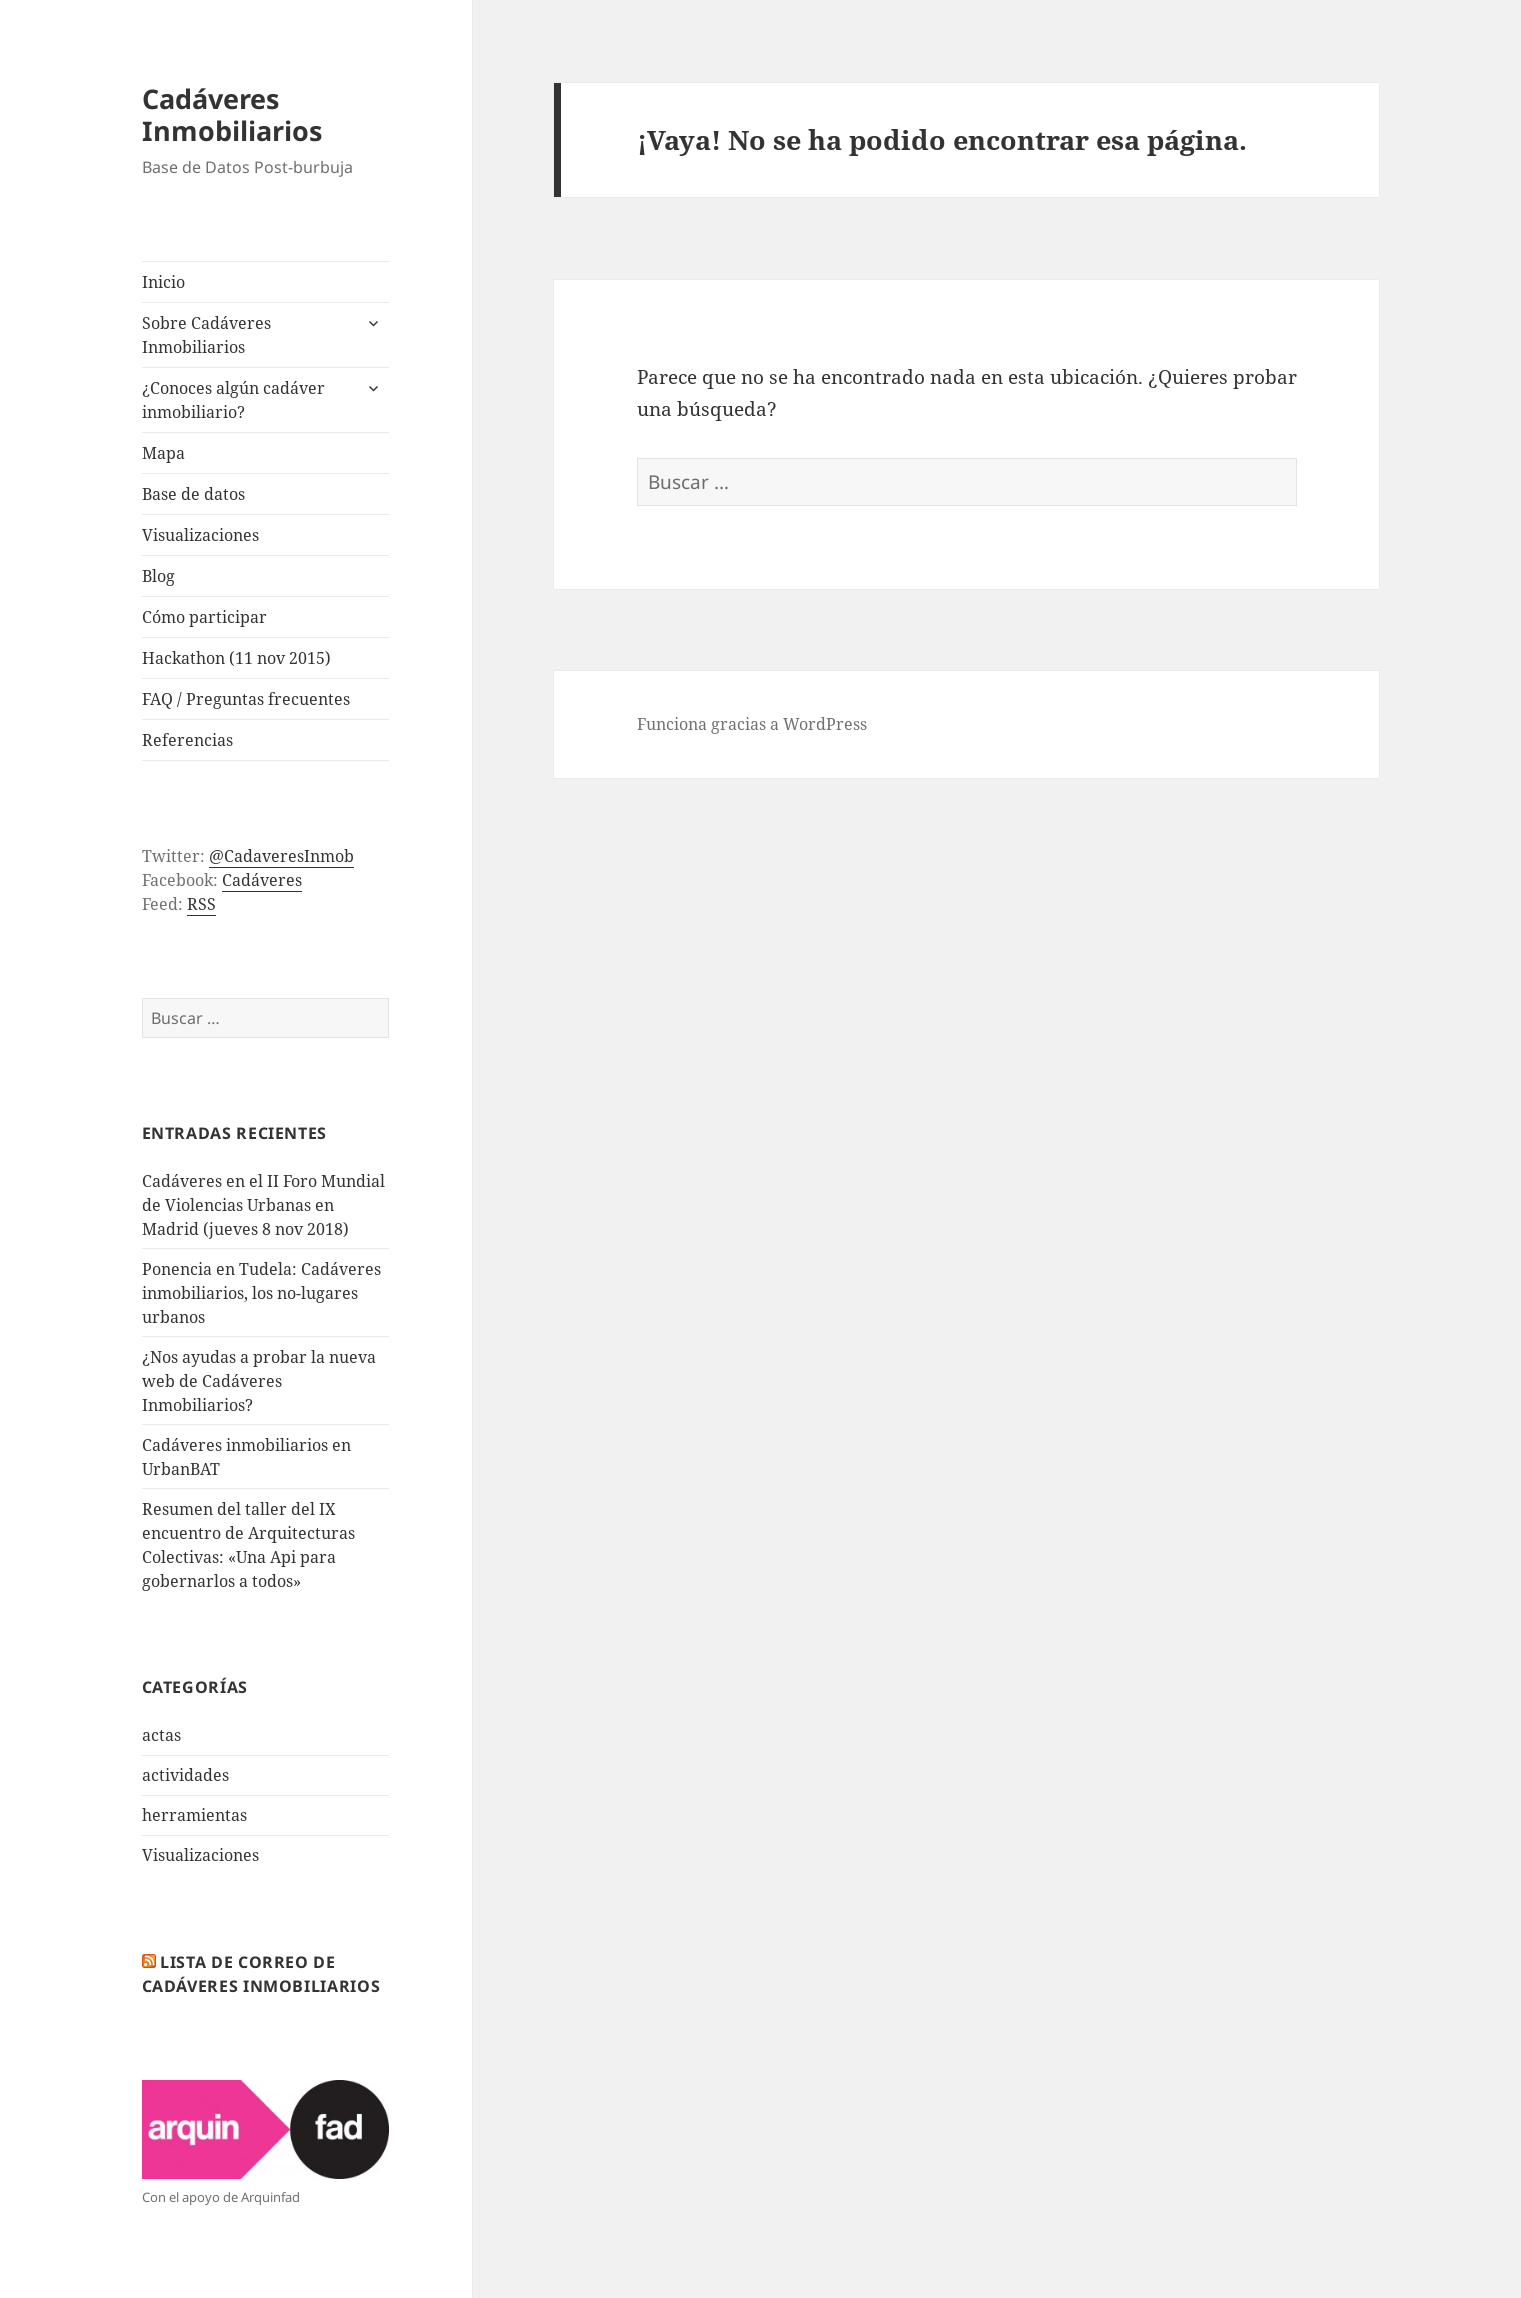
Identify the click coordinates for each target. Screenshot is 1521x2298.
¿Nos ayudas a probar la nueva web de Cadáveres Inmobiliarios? (259, 1381)
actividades (185, 1775)
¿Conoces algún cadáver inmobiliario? (233, 400)
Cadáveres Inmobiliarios (232, 114)
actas (161, 1735)
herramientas (194, 1815)
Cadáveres (262, 880)
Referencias (187, 740)
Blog (158, 576)
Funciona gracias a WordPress (752, 724)
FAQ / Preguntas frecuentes (246, 699)
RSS (201, 904)
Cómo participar (204, 617)
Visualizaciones (200, 535)
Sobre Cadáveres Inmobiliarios (206, 335)
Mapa (163, 453)
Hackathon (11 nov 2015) (236, 658)
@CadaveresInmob (281, 856)
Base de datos (193, 494)
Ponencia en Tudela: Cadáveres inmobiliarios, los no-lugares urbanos (261, 1293)
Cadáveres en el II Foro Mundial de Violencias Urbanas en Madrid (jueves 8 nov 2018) (263, 1205)
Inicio (163, 282)
